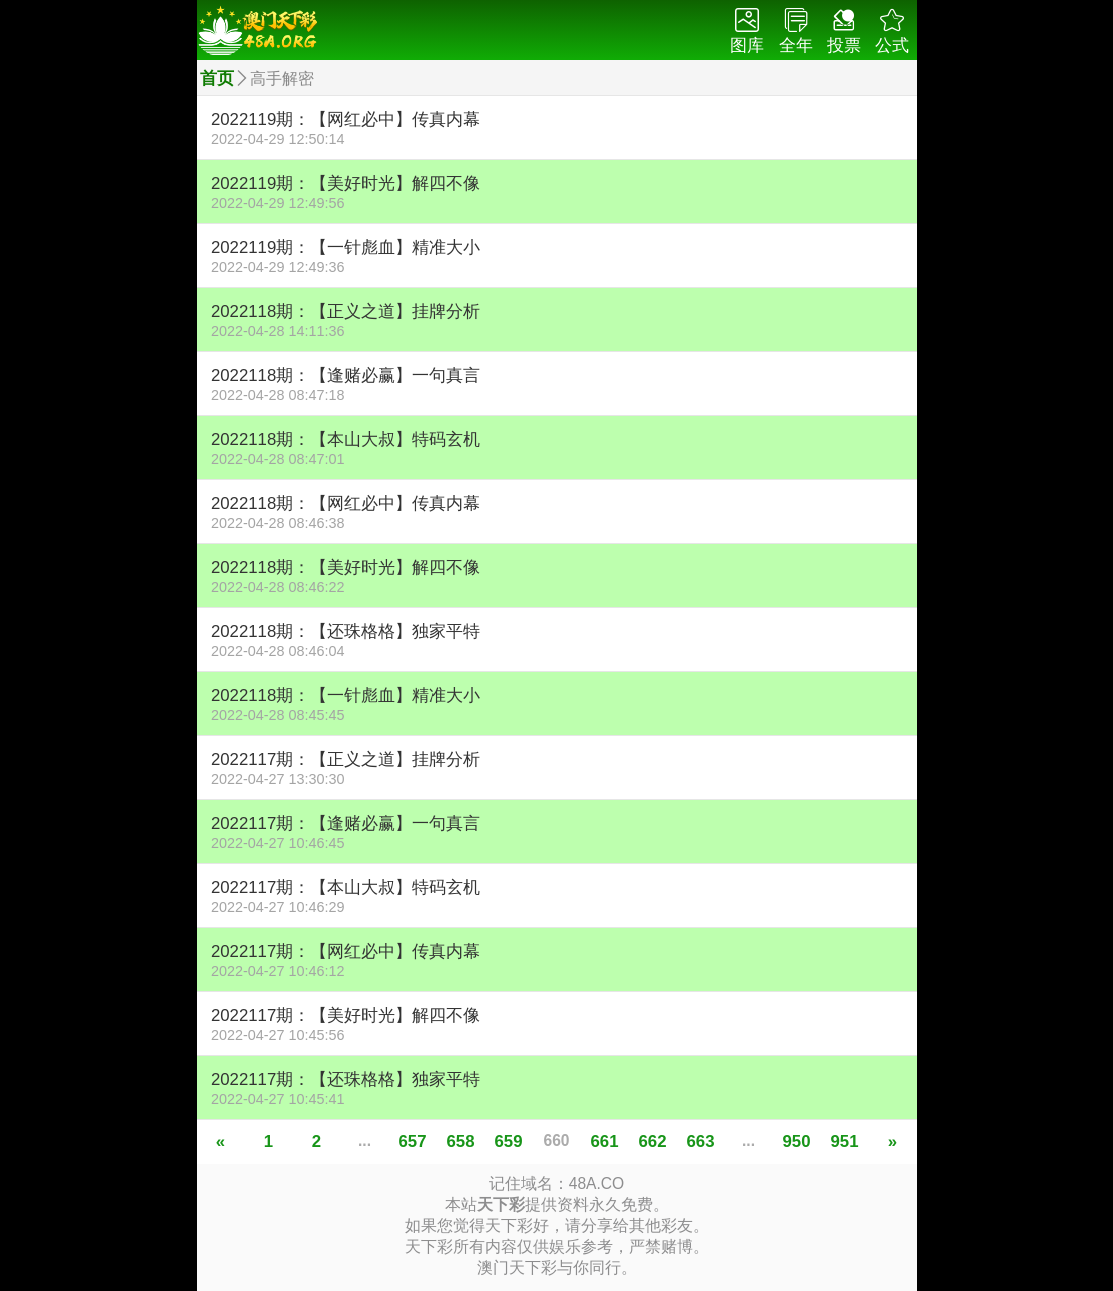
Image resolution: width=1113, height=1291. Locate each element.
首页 (217, 78)
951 (845, 1141)
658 (461, 1141)
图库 (747, 31)
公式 (892, 31)
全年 (796, 31)
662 (653, 1141)
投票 (844, 31)
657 (413, 1141)
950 (797, 1141)
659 (509, 1141)
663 (701, 1141)
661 (605, 1141)
